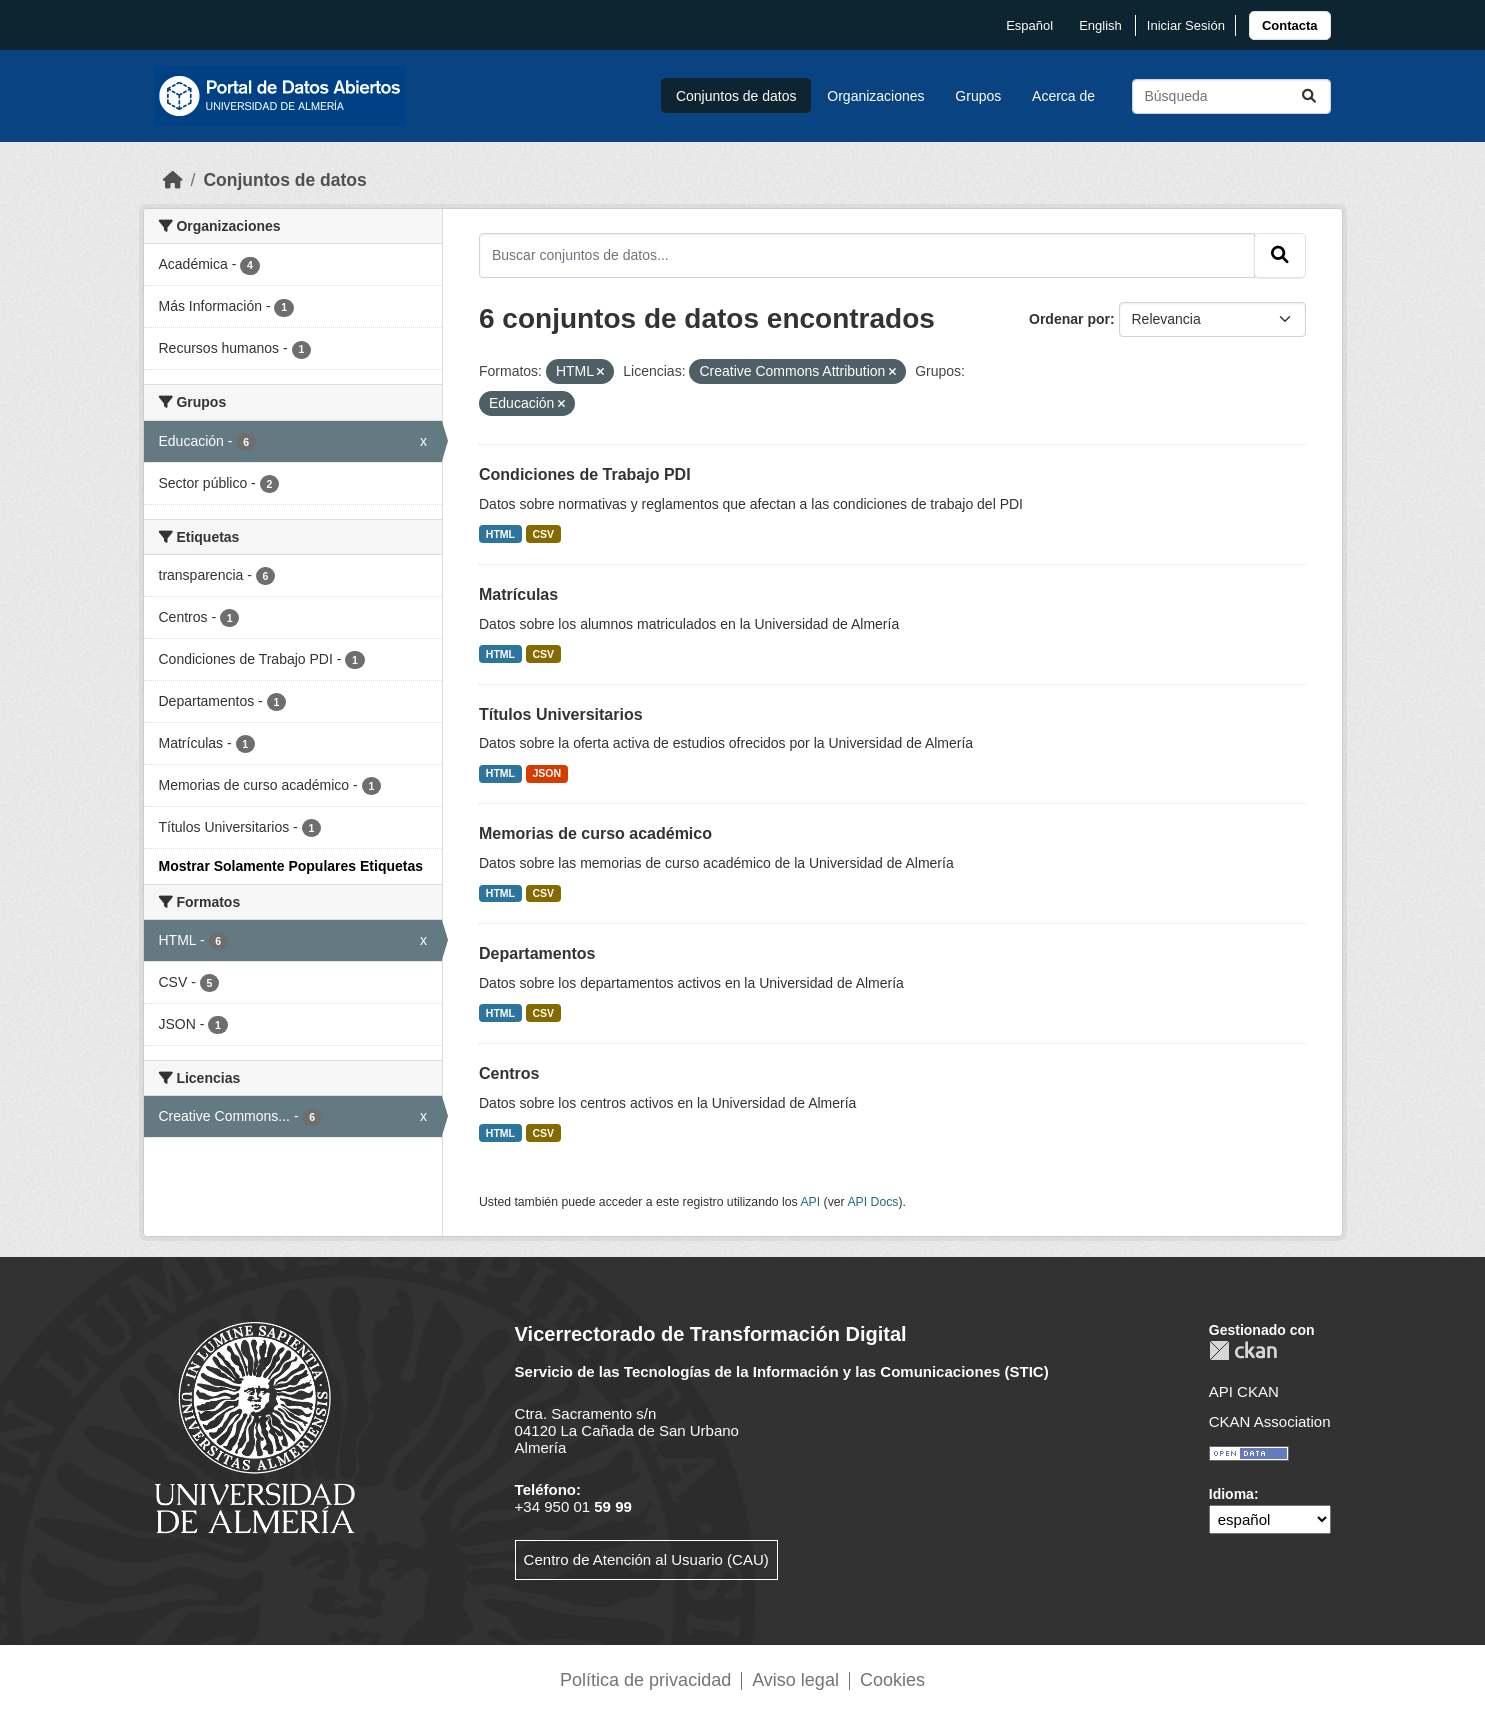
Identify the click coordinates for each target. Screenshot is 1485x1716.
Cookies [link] (892, 1680)
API (810, 1202)
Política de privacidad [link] (645, 1680)
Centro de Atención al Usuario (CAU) (646, 1559)
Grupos (978, 96)
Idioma (1231, 1494)
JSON (547, 773)
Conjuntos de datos (736, 96)
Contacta (1290, 25)
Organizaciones (875, 96)
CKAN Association (1270, 1421)
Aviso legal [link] (795, 1680)
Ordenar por (1069, 319)
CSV (544, 534)
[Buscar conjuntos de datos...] (1231, 96)
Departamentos (537, 953)
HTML (500, 534)
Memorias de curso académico (595, 833)
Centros (509, 1073)
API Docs (872, 1202)
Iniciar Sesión (1186, 25)
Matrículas (518, 594)
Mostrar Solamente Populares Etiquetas (291, 866)
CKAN (1243, 1350)
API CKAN (1244, 1391)
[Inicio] (173, 180)
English (1100, 25)
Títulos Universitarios (561, 714)
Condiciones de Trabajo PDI (585, 474)
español (1029, 25)
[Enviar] (1309, 96)
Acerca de (1063, 96)
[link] (1290, 25)
